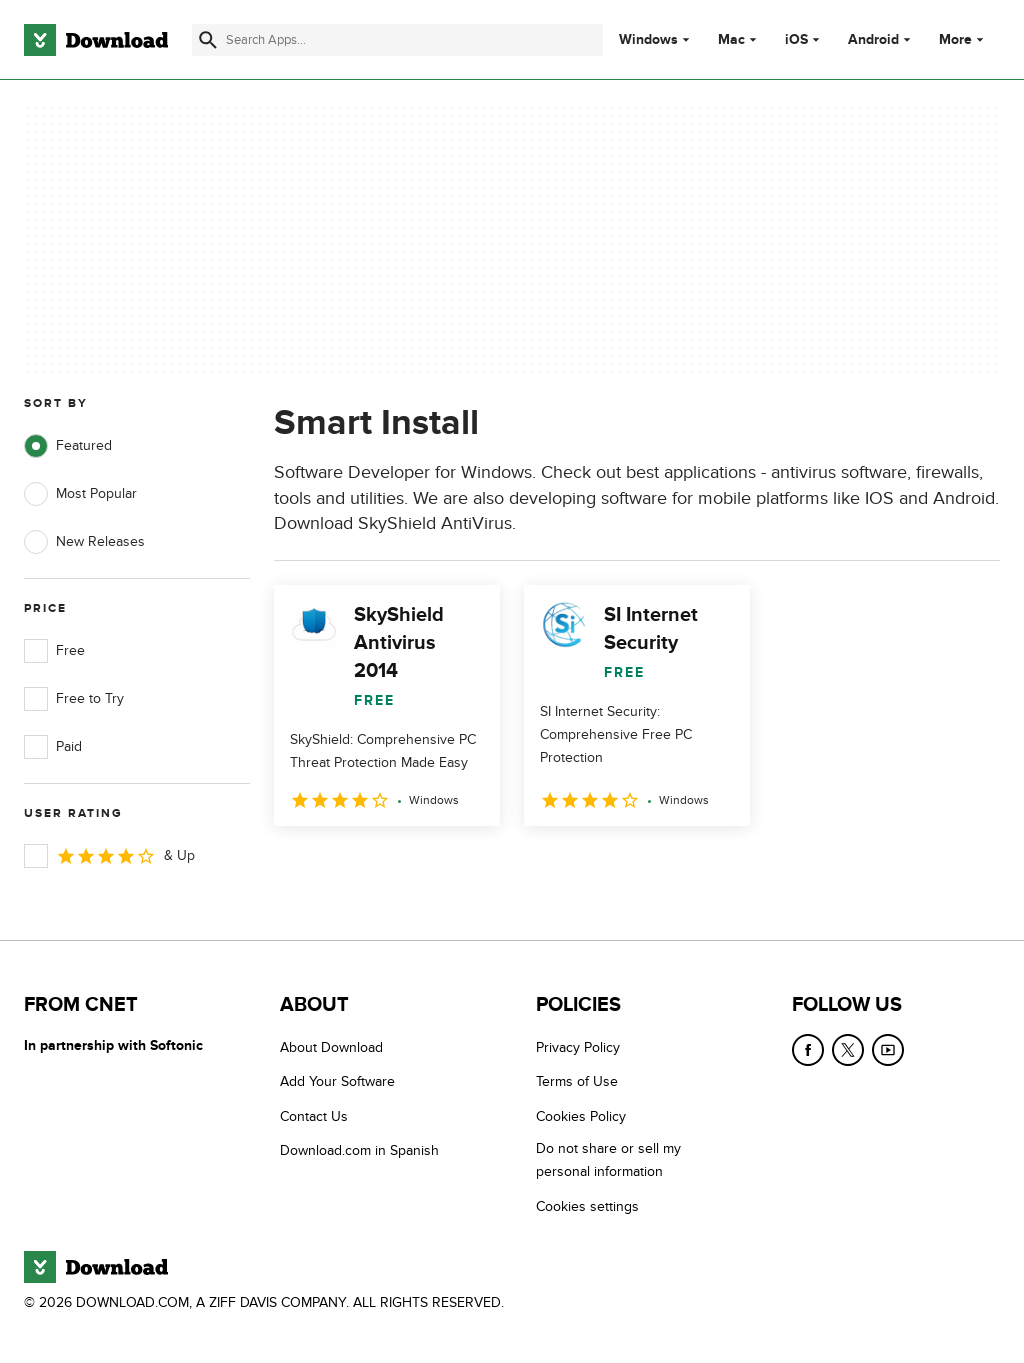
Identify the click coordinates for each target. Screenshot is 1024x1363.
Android (873, 40)
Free (54, 651)
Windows (648, 40)
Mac (731, 40)
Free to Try (74, 699)
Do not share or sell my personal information (608, 1160)
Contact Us (314, 1116)
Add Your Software (337, 1081)
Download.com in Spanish (359, 1150)
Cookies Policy (581, 1116)
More (963, 39)
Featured (68, 446)
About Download (331, 1047)
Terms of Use (577, 1081)
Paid (53, 747)
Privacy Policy (578, 1047)
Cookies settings (587, 1206)
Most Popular (80, 494)
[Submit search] (208, 40)
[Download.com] (96, 40)
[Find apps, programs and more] (397, 40)
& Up (109, 856)
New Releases (84, 542)
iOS (796, 40)
